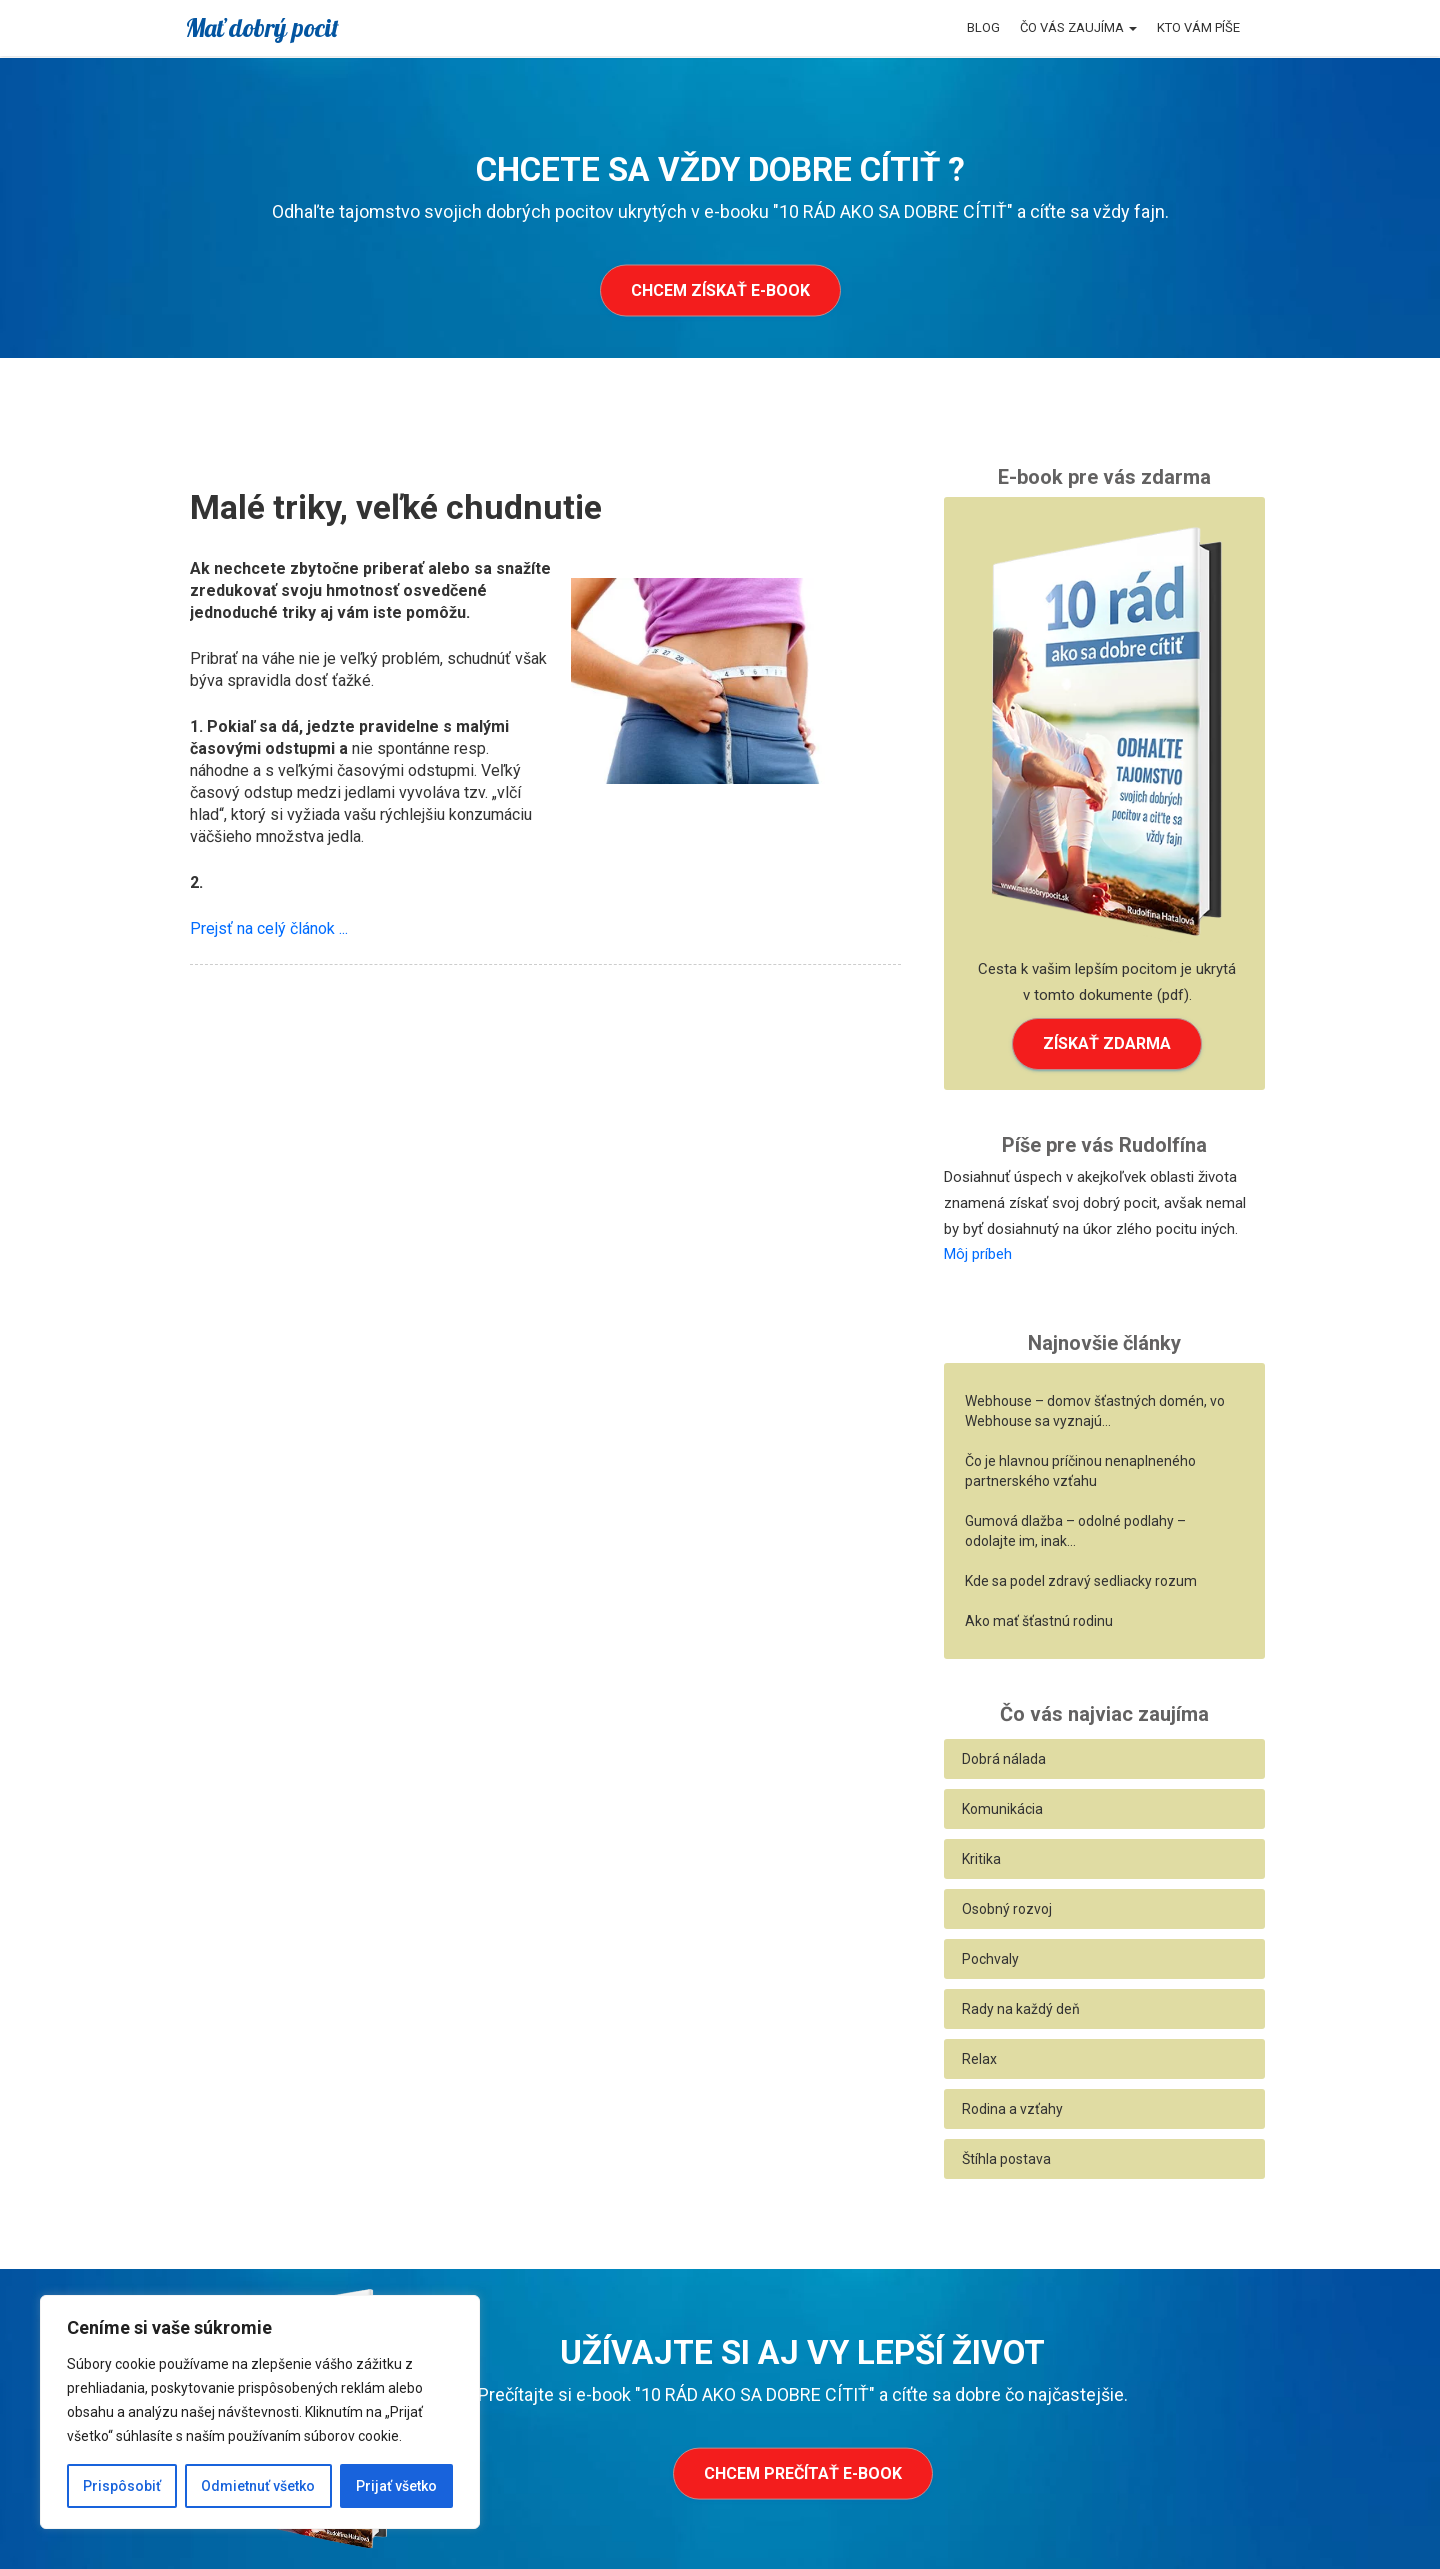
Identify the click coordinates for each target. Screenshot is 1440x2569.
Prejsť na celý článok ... (269, 928)
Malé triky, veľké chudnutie (396, 507)
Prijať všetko (396, 2486)
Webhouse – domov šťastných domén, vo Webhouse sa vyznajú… (1095, 1411)
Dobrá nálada (1004, 1759)
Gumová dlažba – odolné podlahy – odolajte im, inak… (1075, 1531)
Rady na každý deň (1021, 2009)
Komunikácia (1002, 1809)
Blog (983, 27)
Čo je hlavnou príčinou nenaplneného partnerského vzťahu (1080, 1471)
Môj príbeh (978, 1254)
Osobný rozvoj (1007, 1909)
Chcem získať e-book (720, 290)
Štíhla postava (1006, 2159)
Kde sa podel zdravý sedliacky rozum (1081, 1581)
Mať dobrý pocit (262, 27)
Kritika (981, 1859)
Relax (979, 2059)
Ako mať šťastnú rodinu (1039, 1621)
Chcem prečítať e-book (803, 2473)
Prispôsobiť (122, 2486)
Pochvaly (990, 1959)
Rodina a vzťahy (1012, 2109)
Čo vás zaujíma (1078, 27)
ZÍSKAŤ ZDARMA (1107, 1043)
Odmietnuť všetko (258, 2486)
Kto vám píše (1198, 27)
